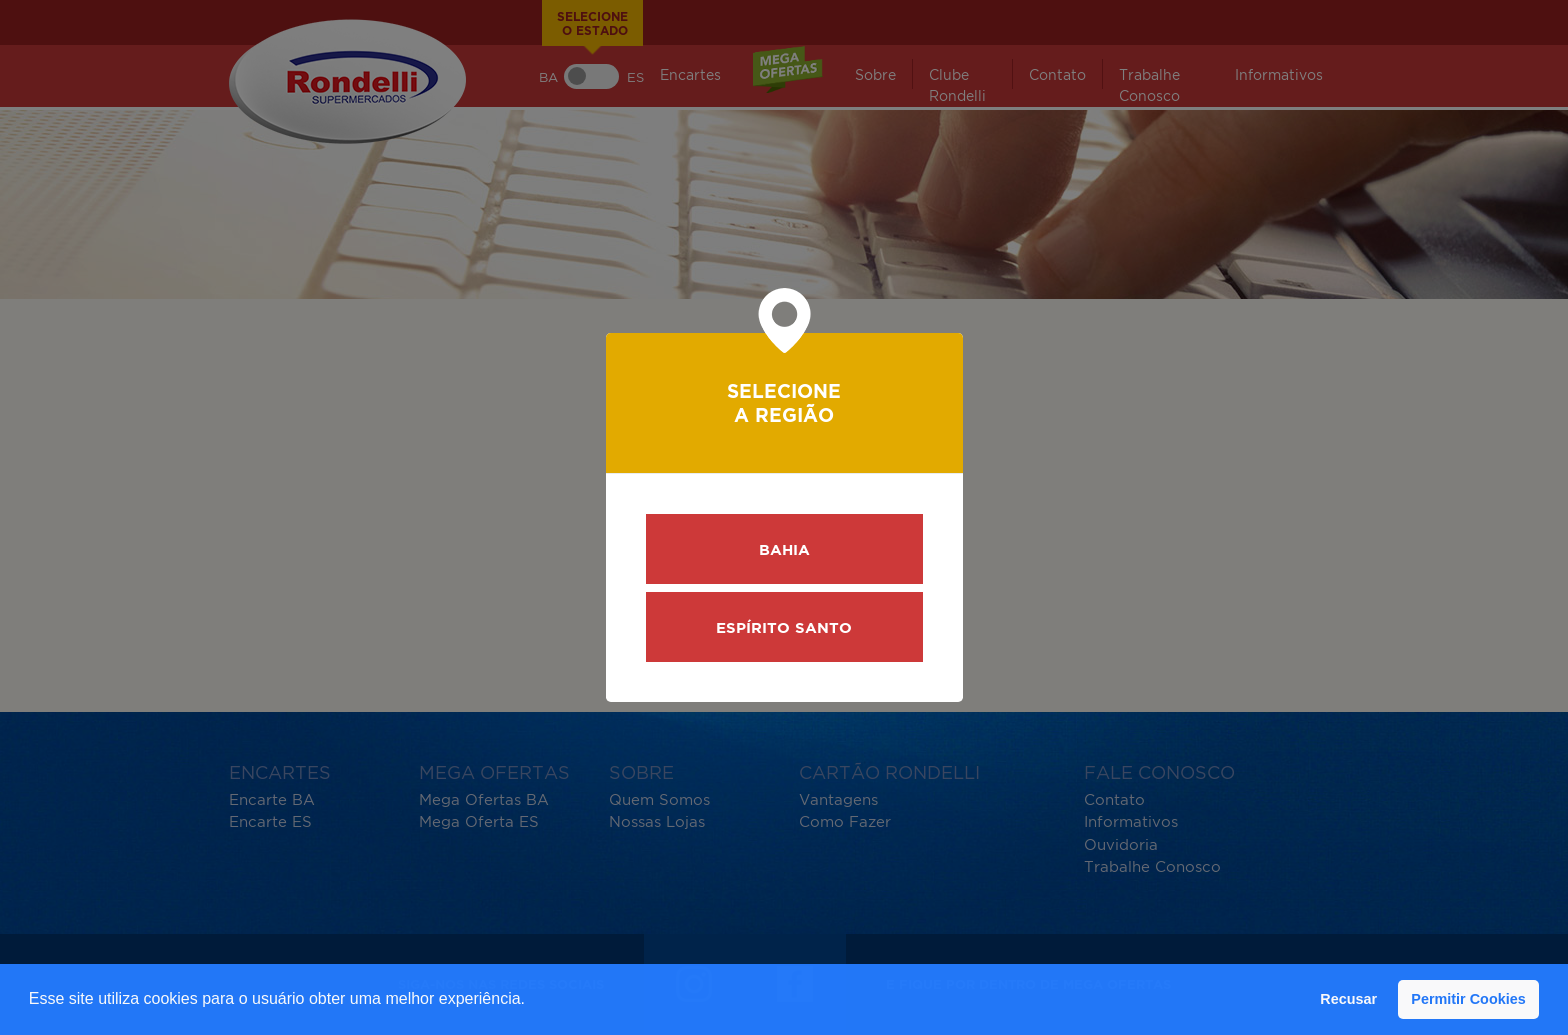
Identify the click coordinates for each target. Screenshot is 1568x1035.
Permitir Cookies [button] (1468, 999)
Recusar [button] (1348, 999)
